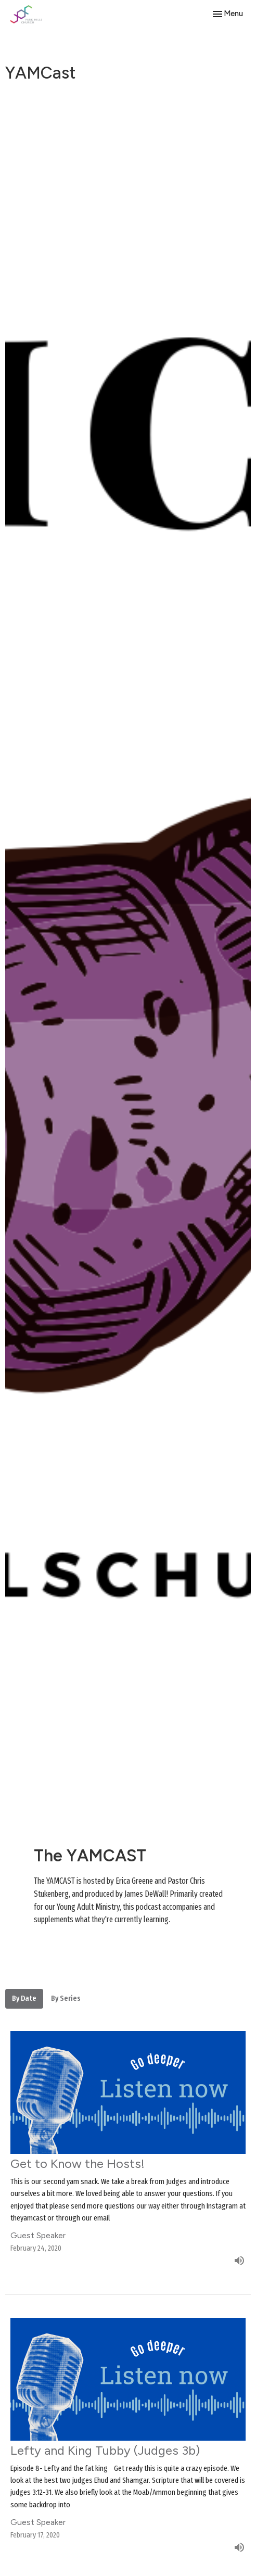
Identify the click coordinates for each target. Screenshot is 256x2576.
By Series (66, 1998)
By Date (24, 1998)
